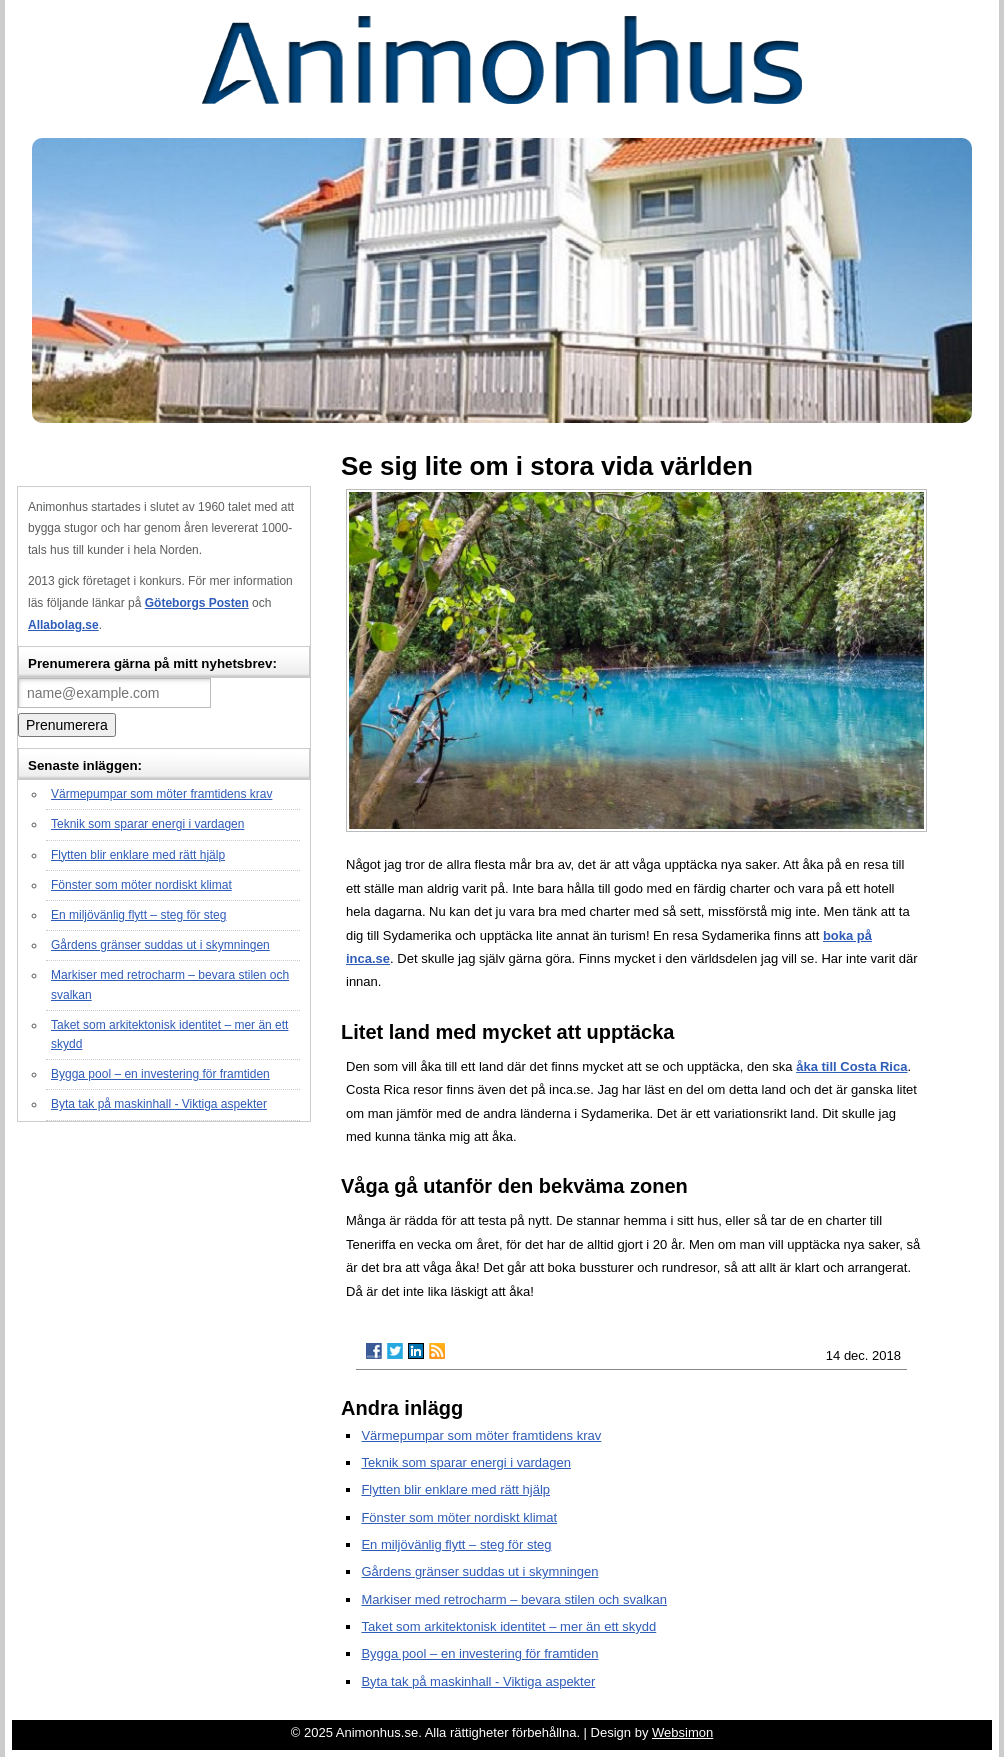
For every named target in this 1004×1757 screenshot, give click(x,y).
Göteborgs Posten (197, 603)
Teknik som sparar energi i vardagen (147, 824)
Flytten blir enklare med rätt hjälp (138, 855)
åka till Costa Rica (851, 1066)
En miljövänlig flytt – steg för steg (138, 915)
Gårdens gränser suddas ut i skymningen (160, 945)
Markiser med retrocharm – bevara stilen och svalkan (514, 1599)
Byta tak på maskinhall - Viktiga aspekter (159, 1104)
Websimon (682, 1732)
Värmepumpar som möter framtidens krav (161, 794)
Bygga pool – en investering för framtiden (160, 1074)
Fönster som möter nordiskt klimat (141, 885)
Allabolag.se (63, 625)
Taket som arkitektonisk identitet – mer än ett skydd (508, 1626)
